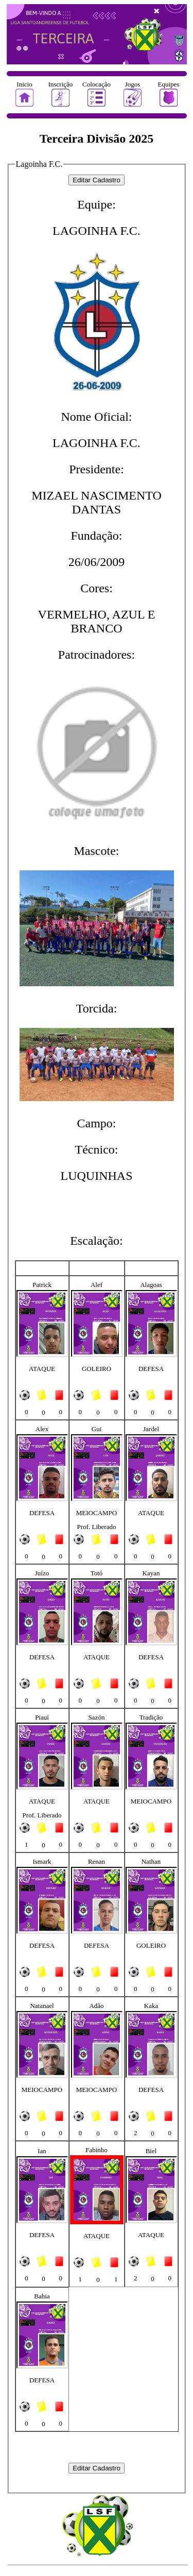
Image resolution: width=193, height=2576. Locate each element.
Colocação (96, 84)
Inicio (24, 84)
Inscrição (60, 84)
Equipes (169, 84)
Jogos (133, 84)
